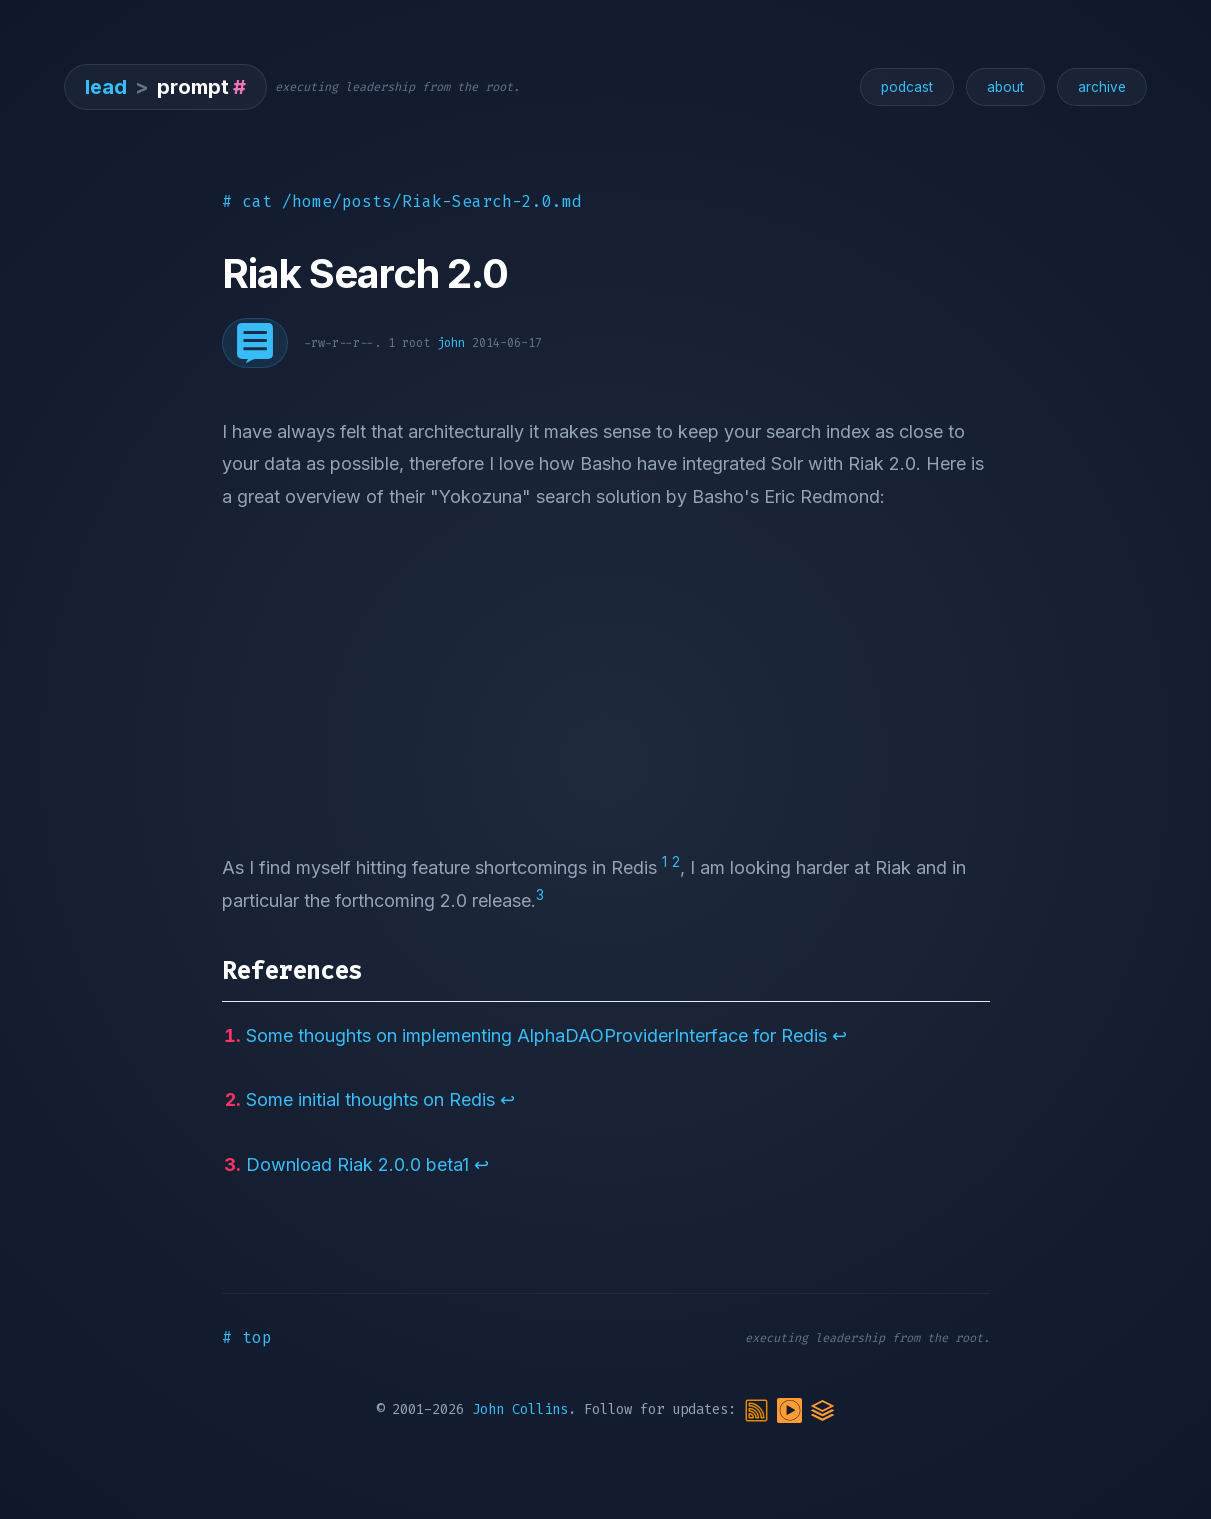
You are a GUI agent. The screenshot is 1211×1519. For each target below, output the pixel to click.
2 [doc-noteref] (676, 862)
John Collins (520, 1409)
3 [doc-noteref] (540, 895)
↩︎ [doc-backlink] (839, 1035)
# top (247, 1337)
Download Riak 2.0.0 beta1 (357, 1164)
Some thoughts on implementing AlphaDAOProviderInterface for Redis (536, 1035)
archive (1102, 87)
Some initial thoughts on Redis (370, 1099)
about (1005, 87)
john (451, 343)
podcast (907, 87)
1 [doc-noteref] (664, 862)
